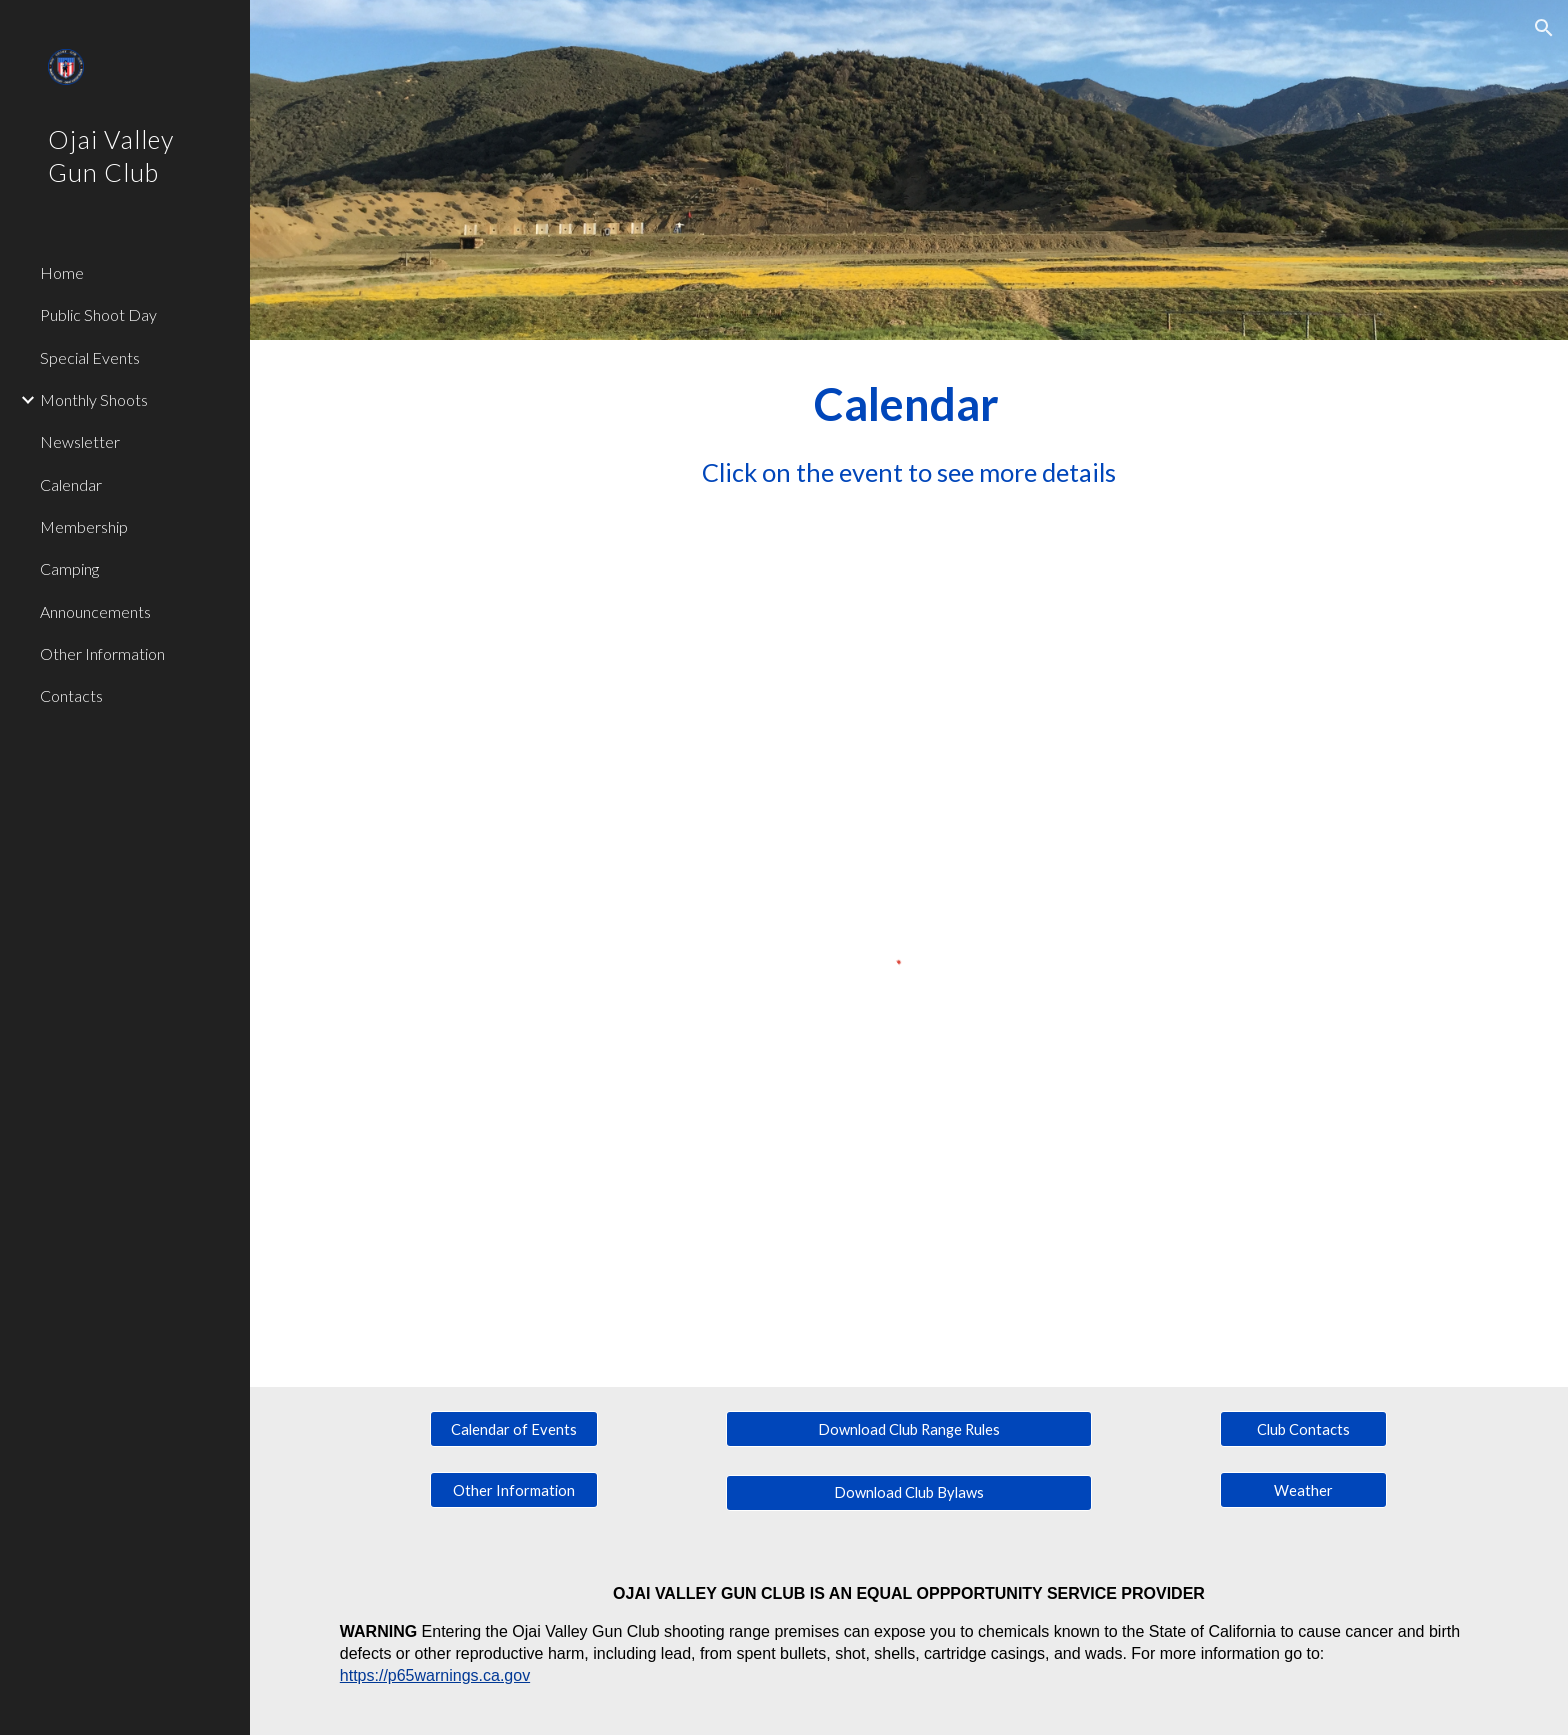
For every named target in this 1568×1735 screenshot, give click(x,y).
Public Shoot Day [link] (98, 314)
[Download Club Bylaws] (908, 1493)
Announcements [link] (95, 611)
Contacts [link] (71, 695)
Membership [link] (84, 526)
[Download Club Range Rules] (908, 1429)
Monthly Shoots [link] (94, 399)
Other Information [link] (102, 653)
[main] (909, 431)
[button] (1544, 28)
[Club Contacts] (1304, 1429)
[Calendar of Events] (514, 1429)
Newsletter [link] (80, 441)
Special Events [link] (90, 357)
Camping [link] (69, 568)
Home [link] (62, 272)
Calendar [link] (71, 484)
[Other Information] (514, 1490)
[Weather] (1304, 1490)
